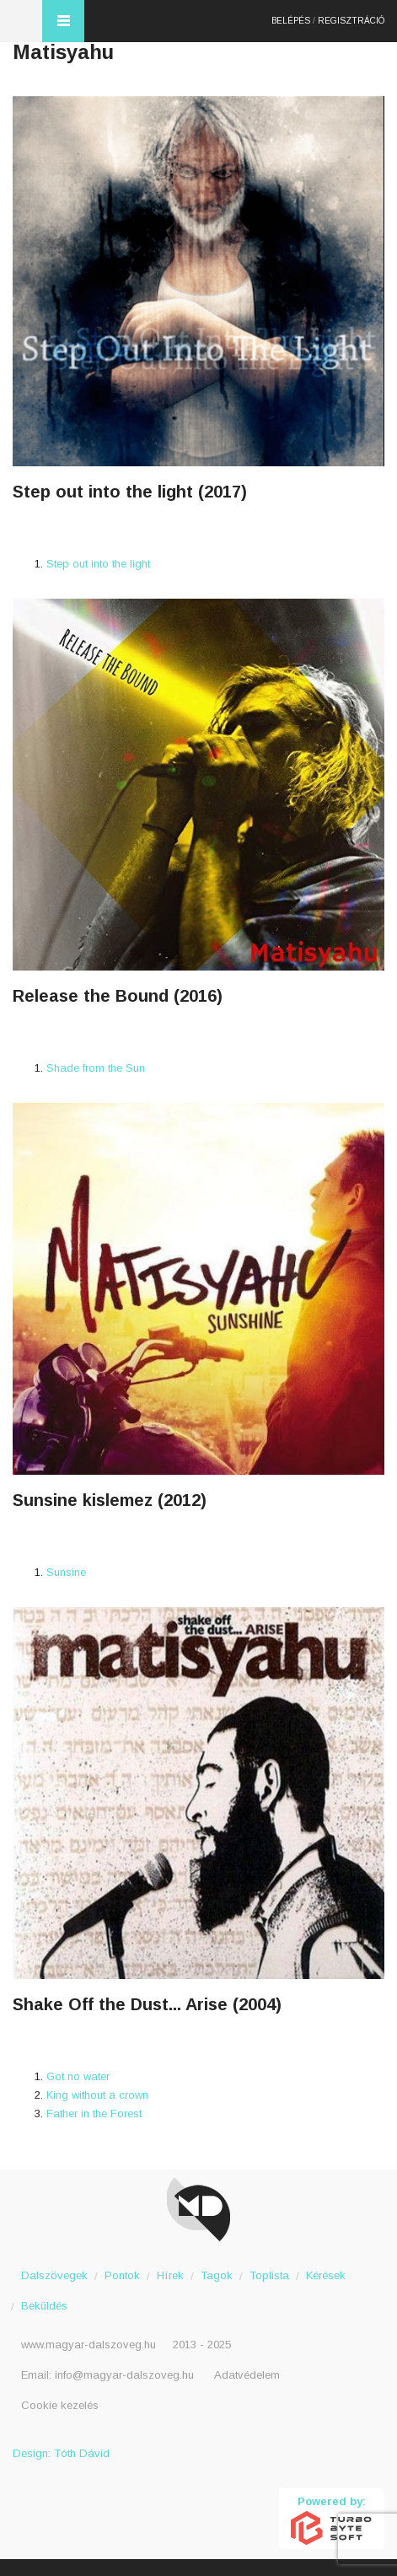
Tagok (217, 2275)
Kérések (326, 2275)
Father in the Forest (94, 2113)
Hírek (170, 2275)
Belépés (290, 20)
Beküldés (44, 2305)
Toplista (269, 2275)
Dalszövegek (54, 2275)
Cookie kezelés (60, 2405)
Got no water (78, 2076)
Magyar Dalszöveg (21, 21)
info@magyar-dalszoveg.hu (124, 2375)
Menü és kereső (63, 21)
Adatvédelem (247, 2375)
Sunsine (66, 1572)
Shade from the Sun (95, 1068)
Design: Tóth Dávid (61, 2453)
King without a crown (97, 2095)
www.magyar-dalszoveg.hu (88, 2344)
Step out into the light (98, 563)
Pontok (122, 2275)
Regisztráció (351, 20)
